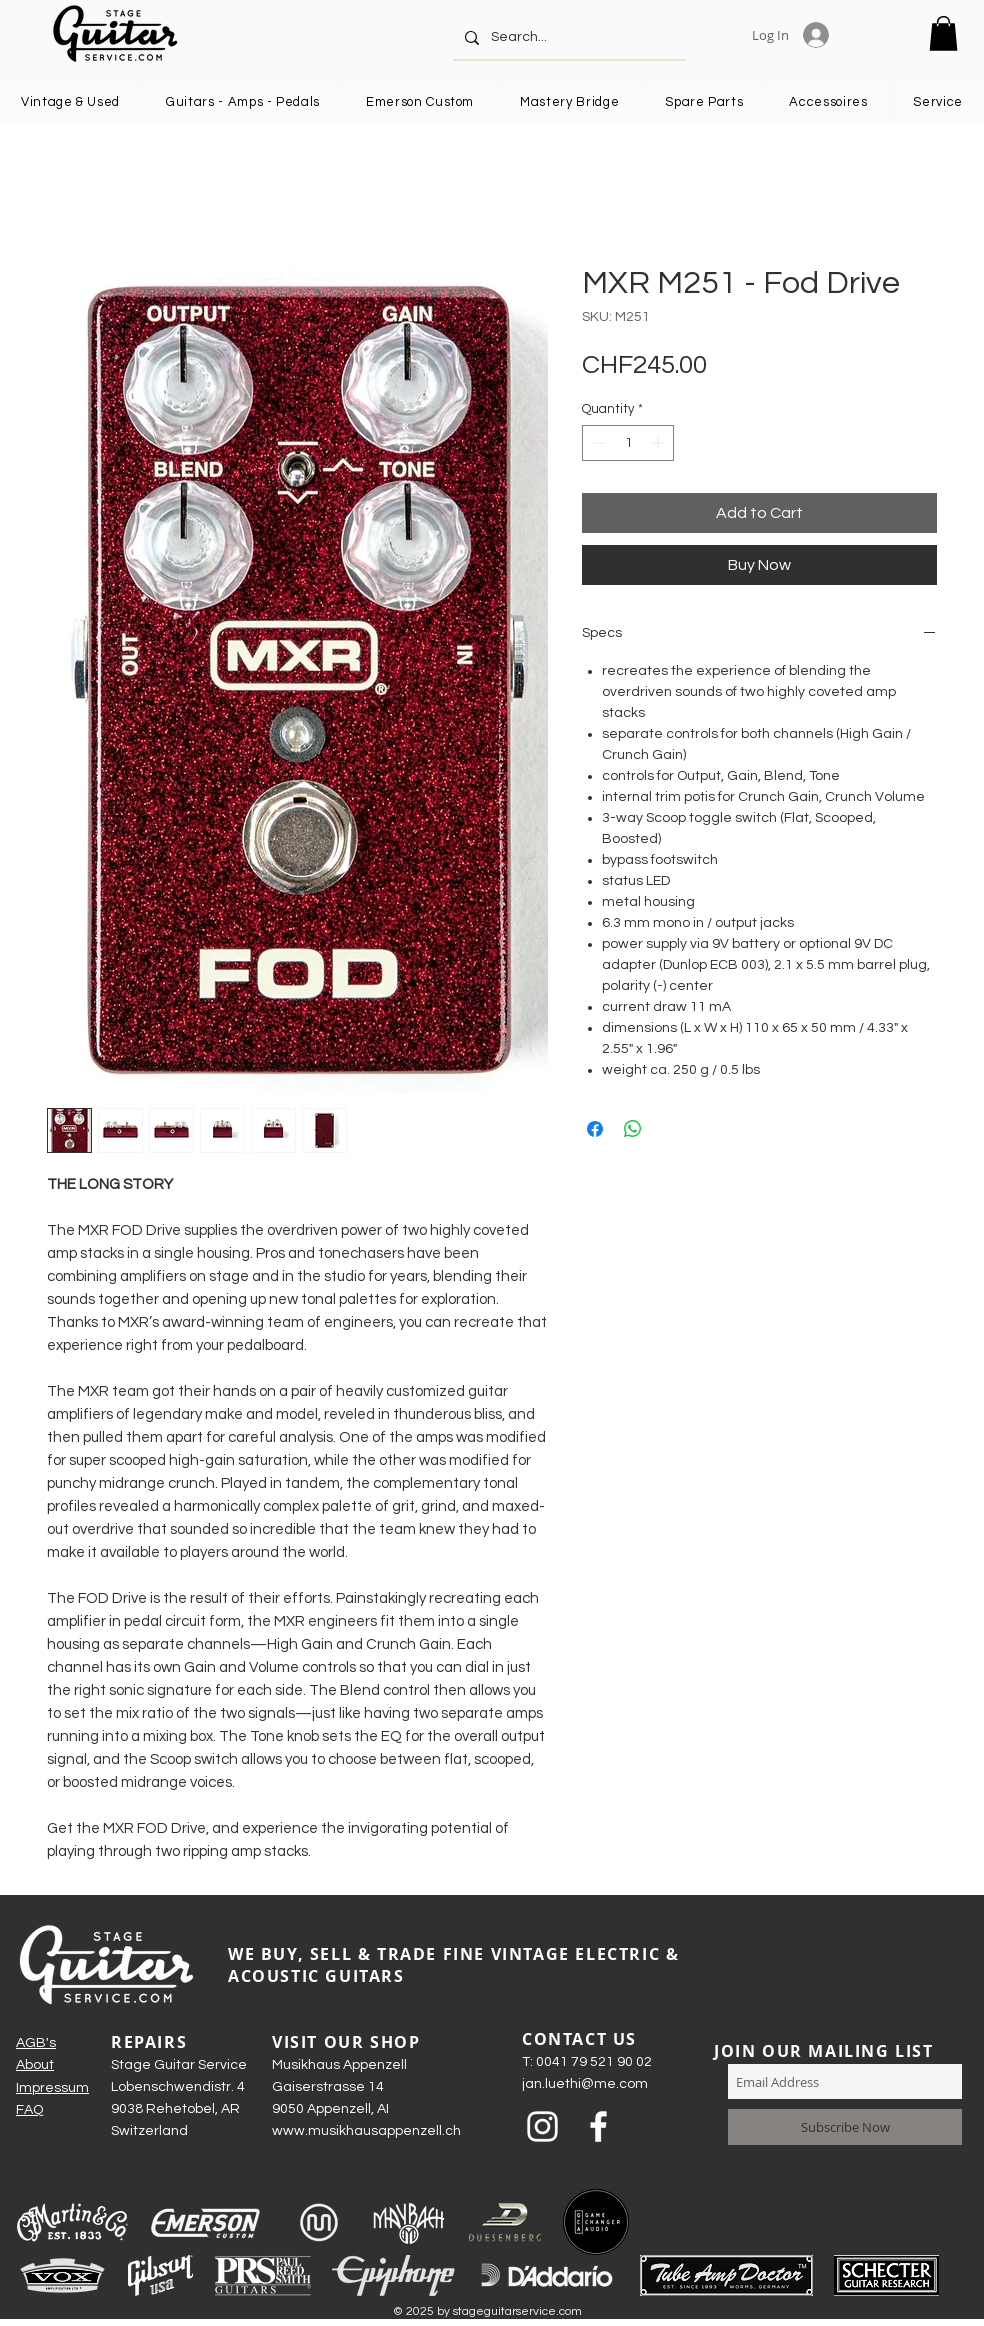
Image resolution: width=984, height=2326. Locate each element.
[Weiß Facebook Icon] (598, 2126)
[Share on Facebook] (595, 1129)
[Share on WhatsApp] (633, 1129)
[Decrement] (597, 443)
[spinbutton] (628, 443)
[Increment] (660, 443)
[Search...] (567, 37)
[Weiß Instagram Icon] (542, 2126)
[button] (943, 33)
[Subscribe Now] (845, 2127)
